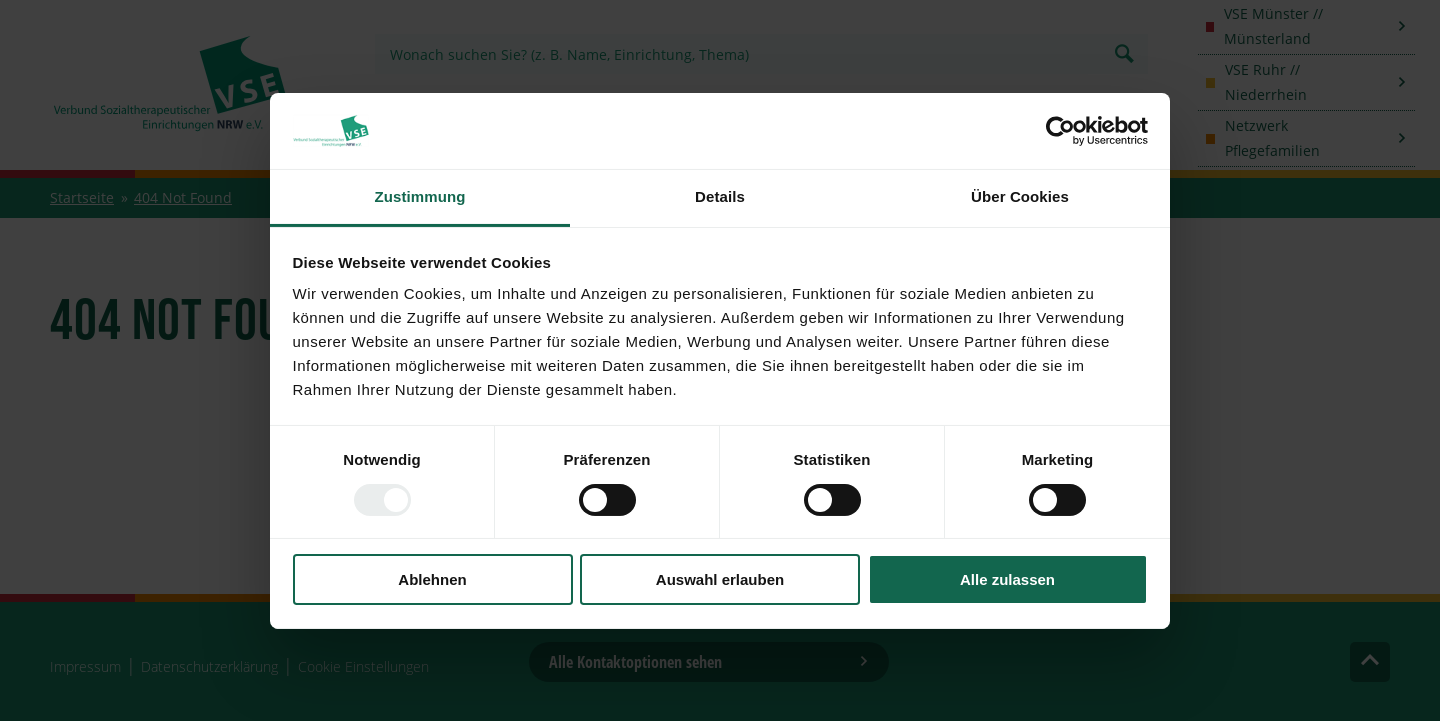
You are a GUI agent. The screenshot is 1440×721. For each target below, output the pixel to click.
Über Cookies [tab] (1020, 196)
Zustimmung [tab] (420, 196)
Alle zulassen (1007, 579)
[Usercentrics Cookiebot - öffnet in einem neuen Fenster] (1060, 131)
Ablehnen (432, 579)
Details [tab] (720, 196)
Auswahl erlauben (720, 579)
